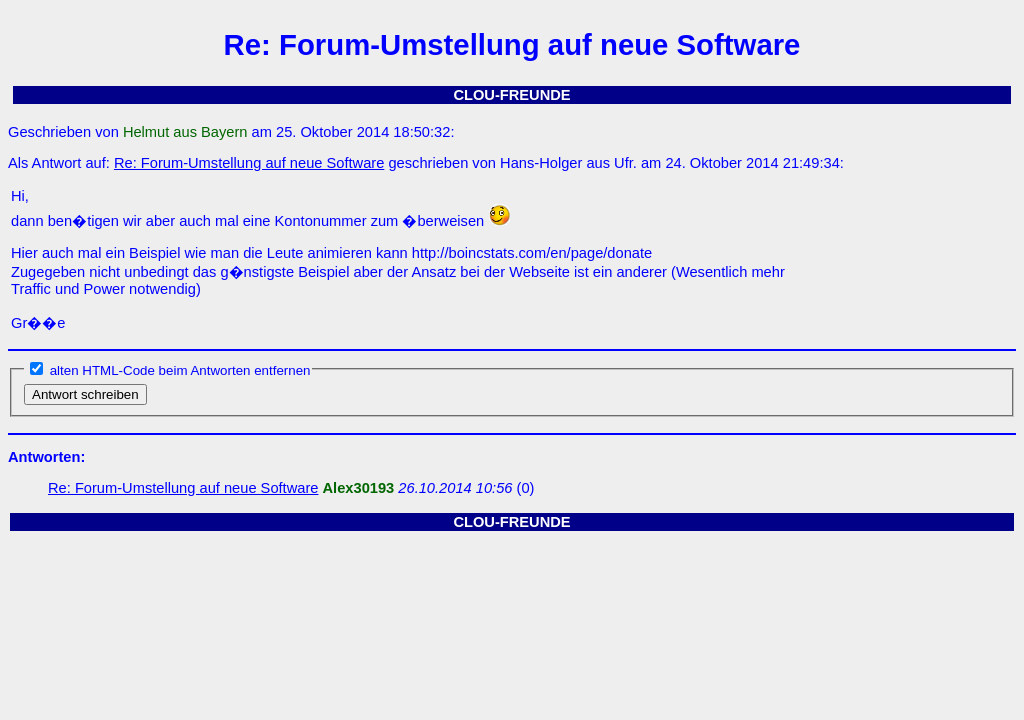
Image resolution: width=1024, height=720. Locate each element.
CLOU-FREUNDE (511, 95)
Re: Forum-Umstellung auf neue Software (249, 163)
